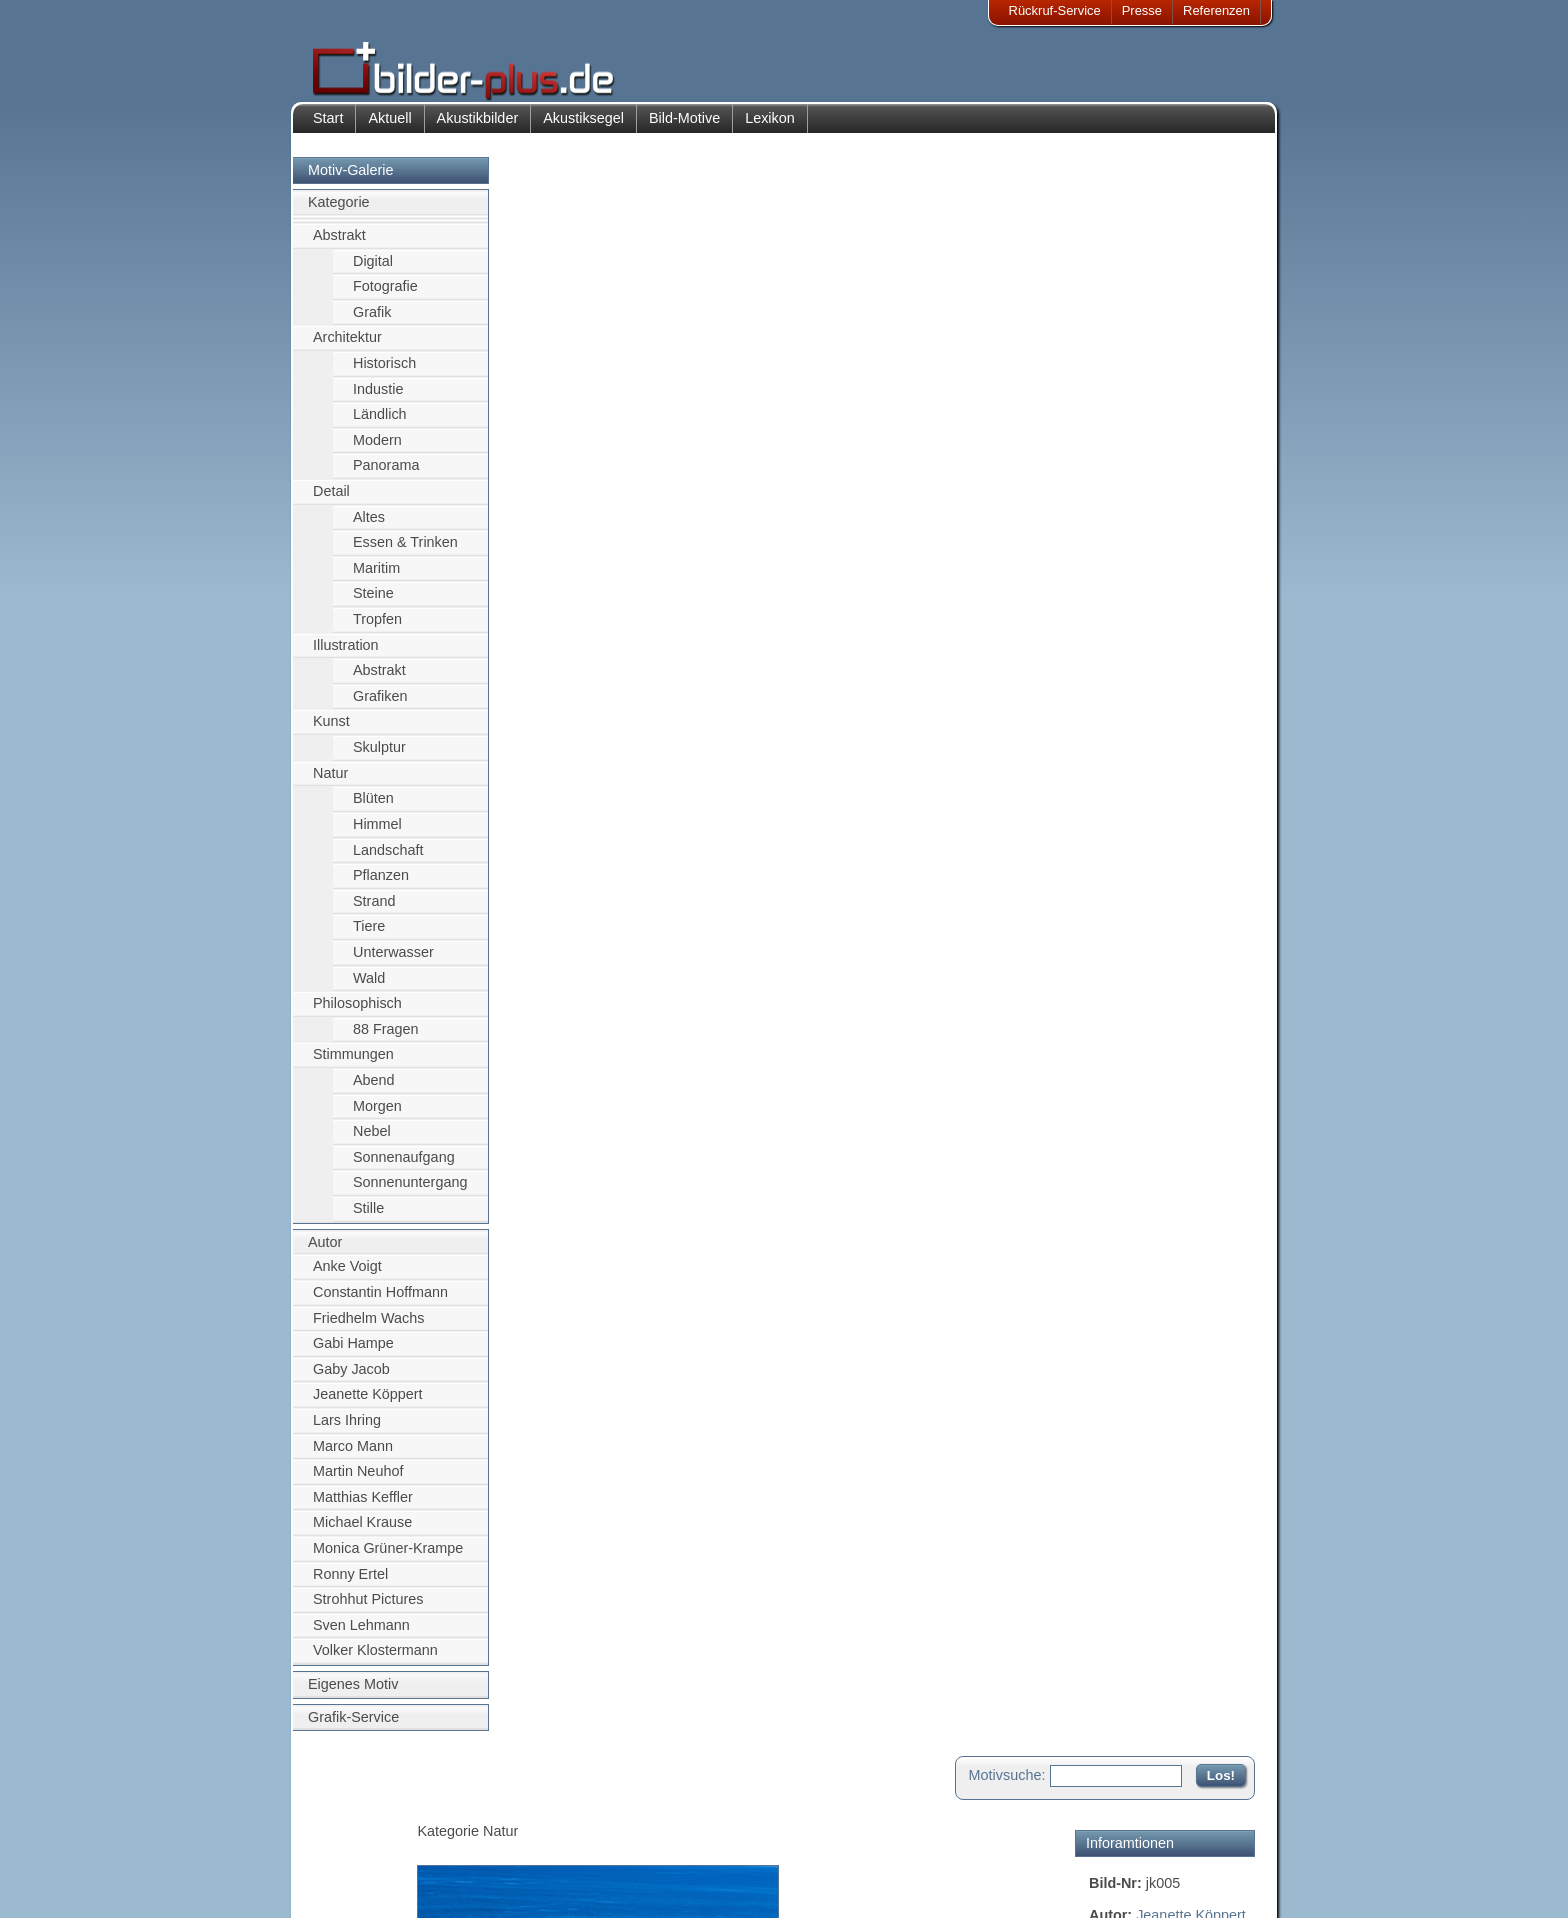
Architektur (347, 348)
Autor (325, 1252)
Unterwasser (393, 962)
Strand (374, 911)
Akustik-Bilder (489, 1811)
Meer (1149, 377)
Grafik (372, 322)
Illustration (346, 655)
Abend (374, 1090)
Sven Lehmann (361, 1635)
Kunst (331, 732)
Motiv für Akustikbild (1152, 694)
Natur (330, 783)
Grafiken (380, 706)
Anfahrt (656, 1835)
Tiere (369, 937)
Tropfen (377, 629)
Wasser (1112, 399)
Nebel (372, 1142)
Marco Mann (353, 1456)
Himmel (377, 834)
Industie (378, 399)
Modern (377, 450)
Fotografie (385, 296)
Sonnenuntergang (410, 1193)
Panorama (386, 476)
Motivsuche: (1007, 184)
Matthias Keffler (363, 1507)
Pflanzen (381, 885)
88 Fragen (386, 1039)
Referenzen (1216, 10)
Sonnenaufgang (404, 1167)
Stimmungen (353, 1065)
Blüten (373, 809)
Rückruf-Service (1055, 10)
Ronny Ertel (350, 1584)
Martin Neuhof (358, 1481)
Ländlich (380, 424)
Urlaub (1207, 507)
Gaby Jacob (351, 1379)
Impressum (359, 1811)
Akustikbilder (478, 128)
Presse (1142, 10)
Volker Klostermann (375, 1661)
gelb (1214, 399)
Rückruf (657, 1884)
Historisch (384, 373)
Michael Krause (362, 1533)
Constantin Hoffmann (380, 1302)
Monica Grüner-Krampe (388, 1558)
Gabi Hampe (353, 1353)
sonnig (1160, 485)
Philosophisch (357, 1014)
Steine (373, 604)
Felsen (1188, 355)
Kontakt (657, 1811)
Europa (1226, 420)
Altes (369, 527)
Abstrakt (339, 245)
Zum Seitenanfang (1196, 966)
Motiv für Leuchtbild (1151, 726)
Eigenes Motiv (353, 1694)
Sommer (1220, 463)
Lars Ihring (347, 1430)
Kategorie (339, 213)
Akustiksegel (583, 128)
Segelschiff (1208, 377)
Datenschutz (363, 1860)
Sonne (1110, 485)
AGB (340, 1884)
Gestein (1114, 442)
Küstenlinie (1159, 420)
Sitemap (659, 1860)
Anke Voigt (347, 1277)
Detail (331, 501)
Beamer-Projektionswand (522, 1860)
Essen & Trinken (405, 553)
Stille (368, 1218)
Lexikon (770, 128)
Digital (373, 271)
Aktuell (389, 128)
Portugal (1158, 463)
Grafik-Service (353, 1727)
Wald (369, 988)
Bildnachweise (368, 1835)
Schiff (1107, 377)
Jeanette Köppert (368, 1405)
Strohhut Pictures (368, 1610)
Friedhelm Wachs (368, 1328)
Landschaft (388, 860)
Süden (1110, 507)
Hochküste (1181, 442)
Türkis (1157, 507)
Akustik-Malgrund (500, 1884)
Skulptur (379, 757)
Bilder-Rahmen (493, 1835)
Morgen (377, 1116)
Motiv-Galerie (351, 180)
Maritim (376, 578)
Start (328, 128)
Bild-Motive (684, 128)
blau (1102, 420)
